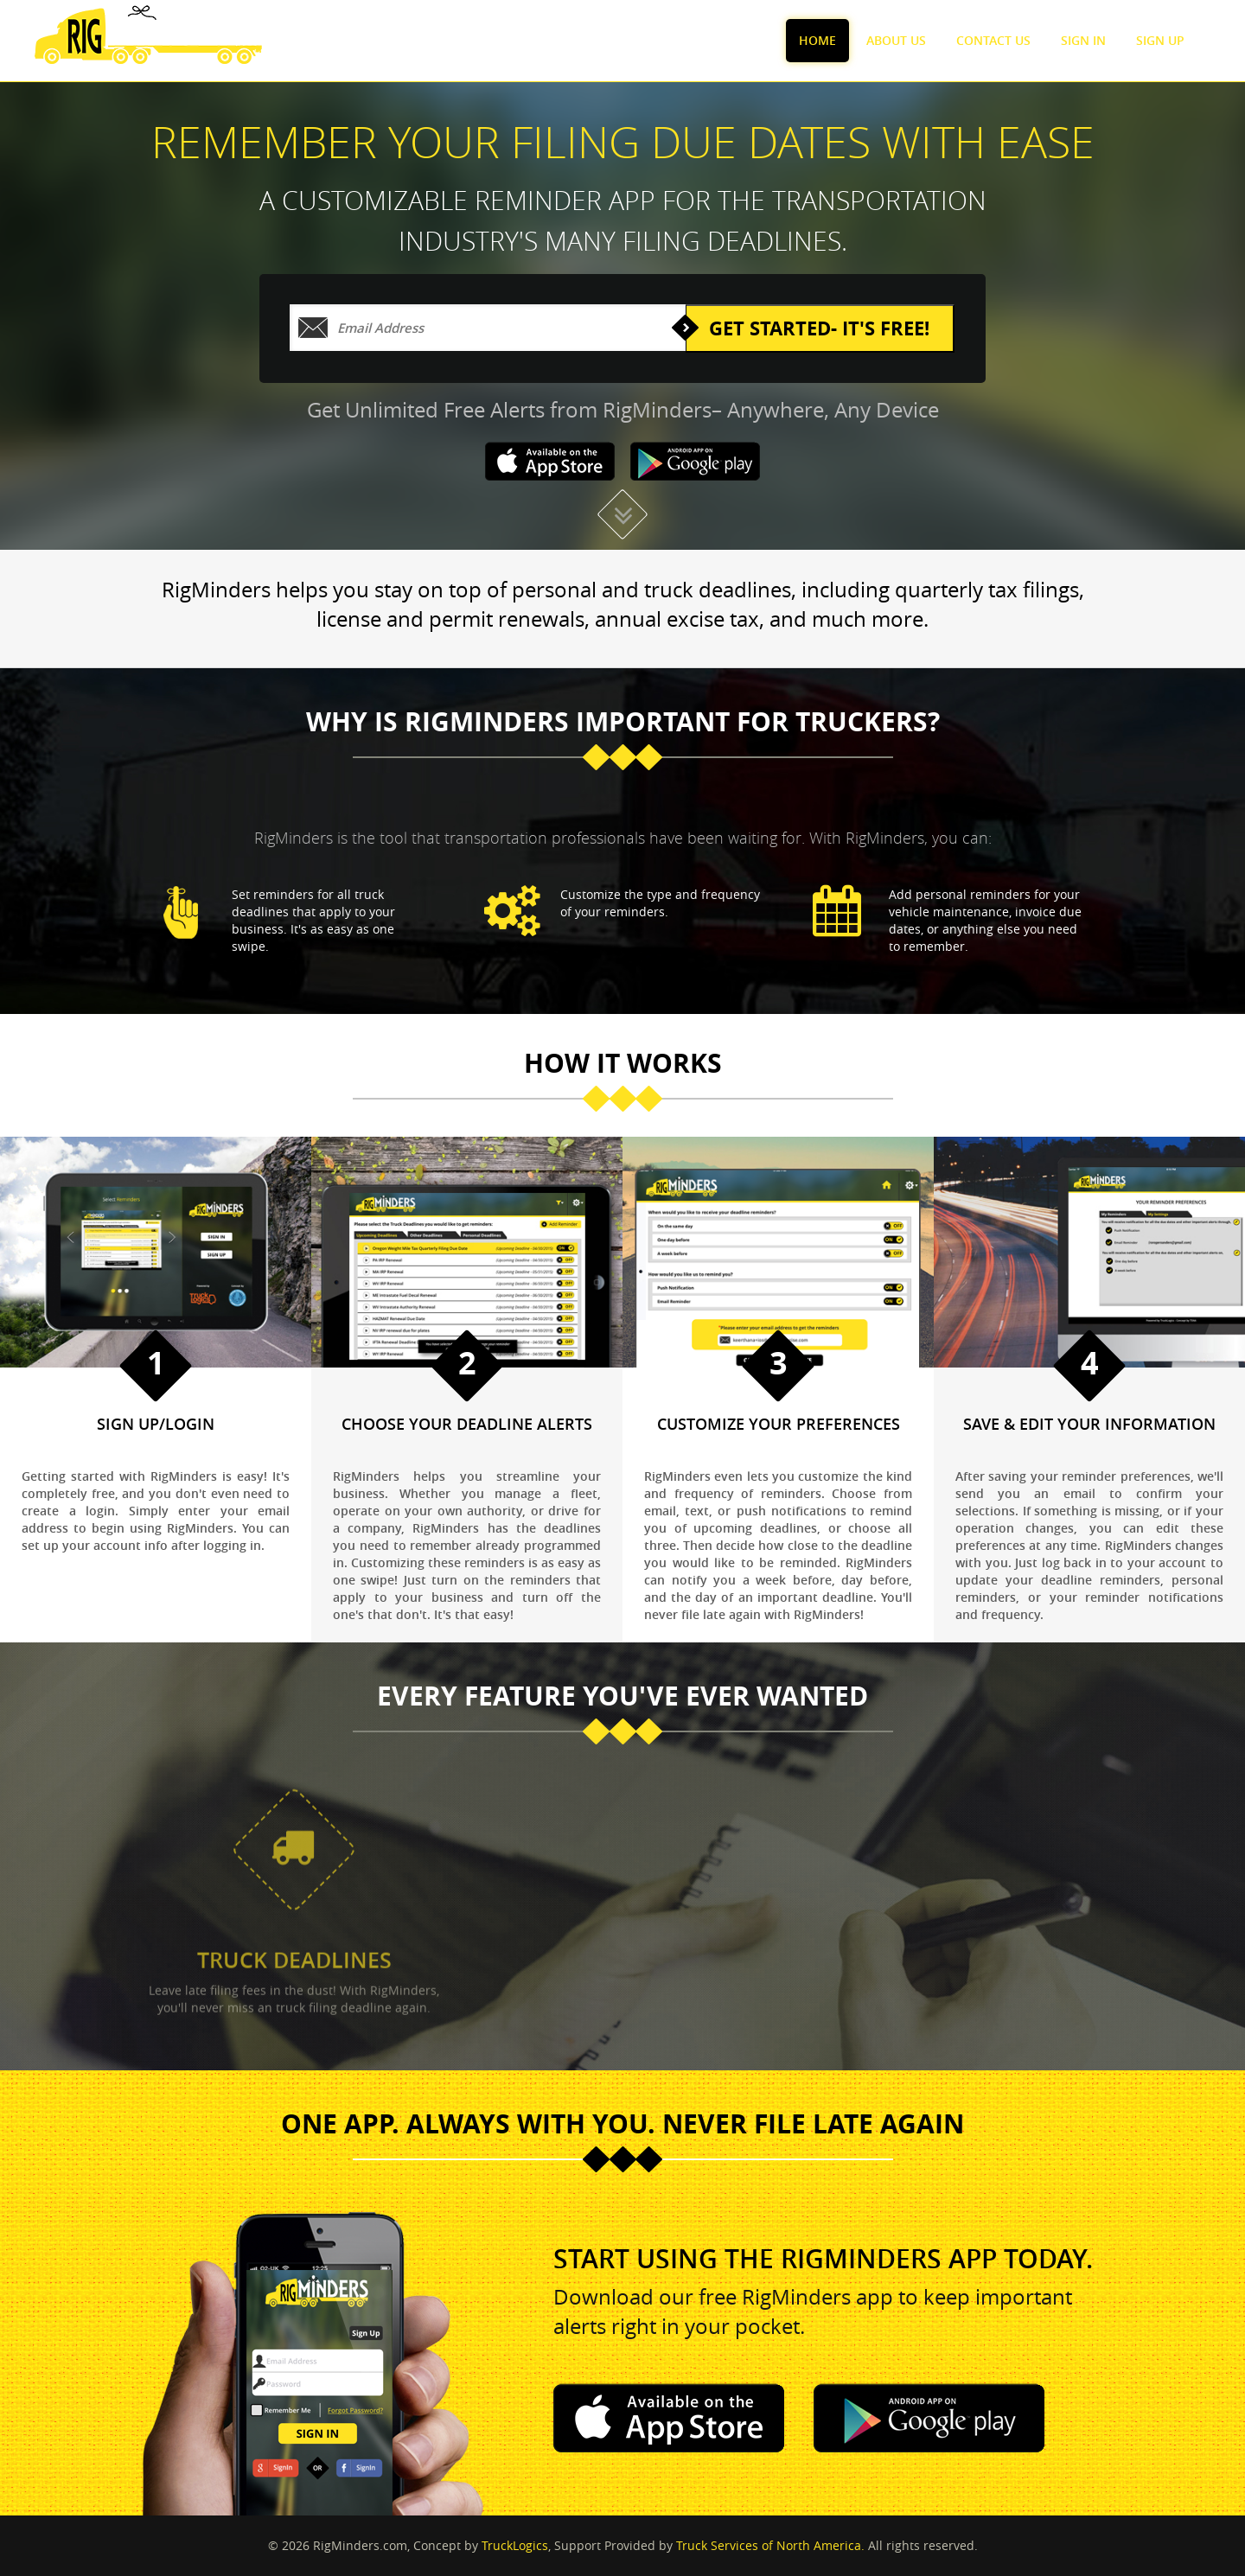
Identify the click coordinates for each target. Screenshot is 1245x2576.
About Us (896, 40)
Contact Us (993, 40)
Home (817, 40)
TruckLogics (515, 2545)
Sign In (1083, 40)
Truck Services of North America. (770, 2545)
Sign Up (1160, 40)
